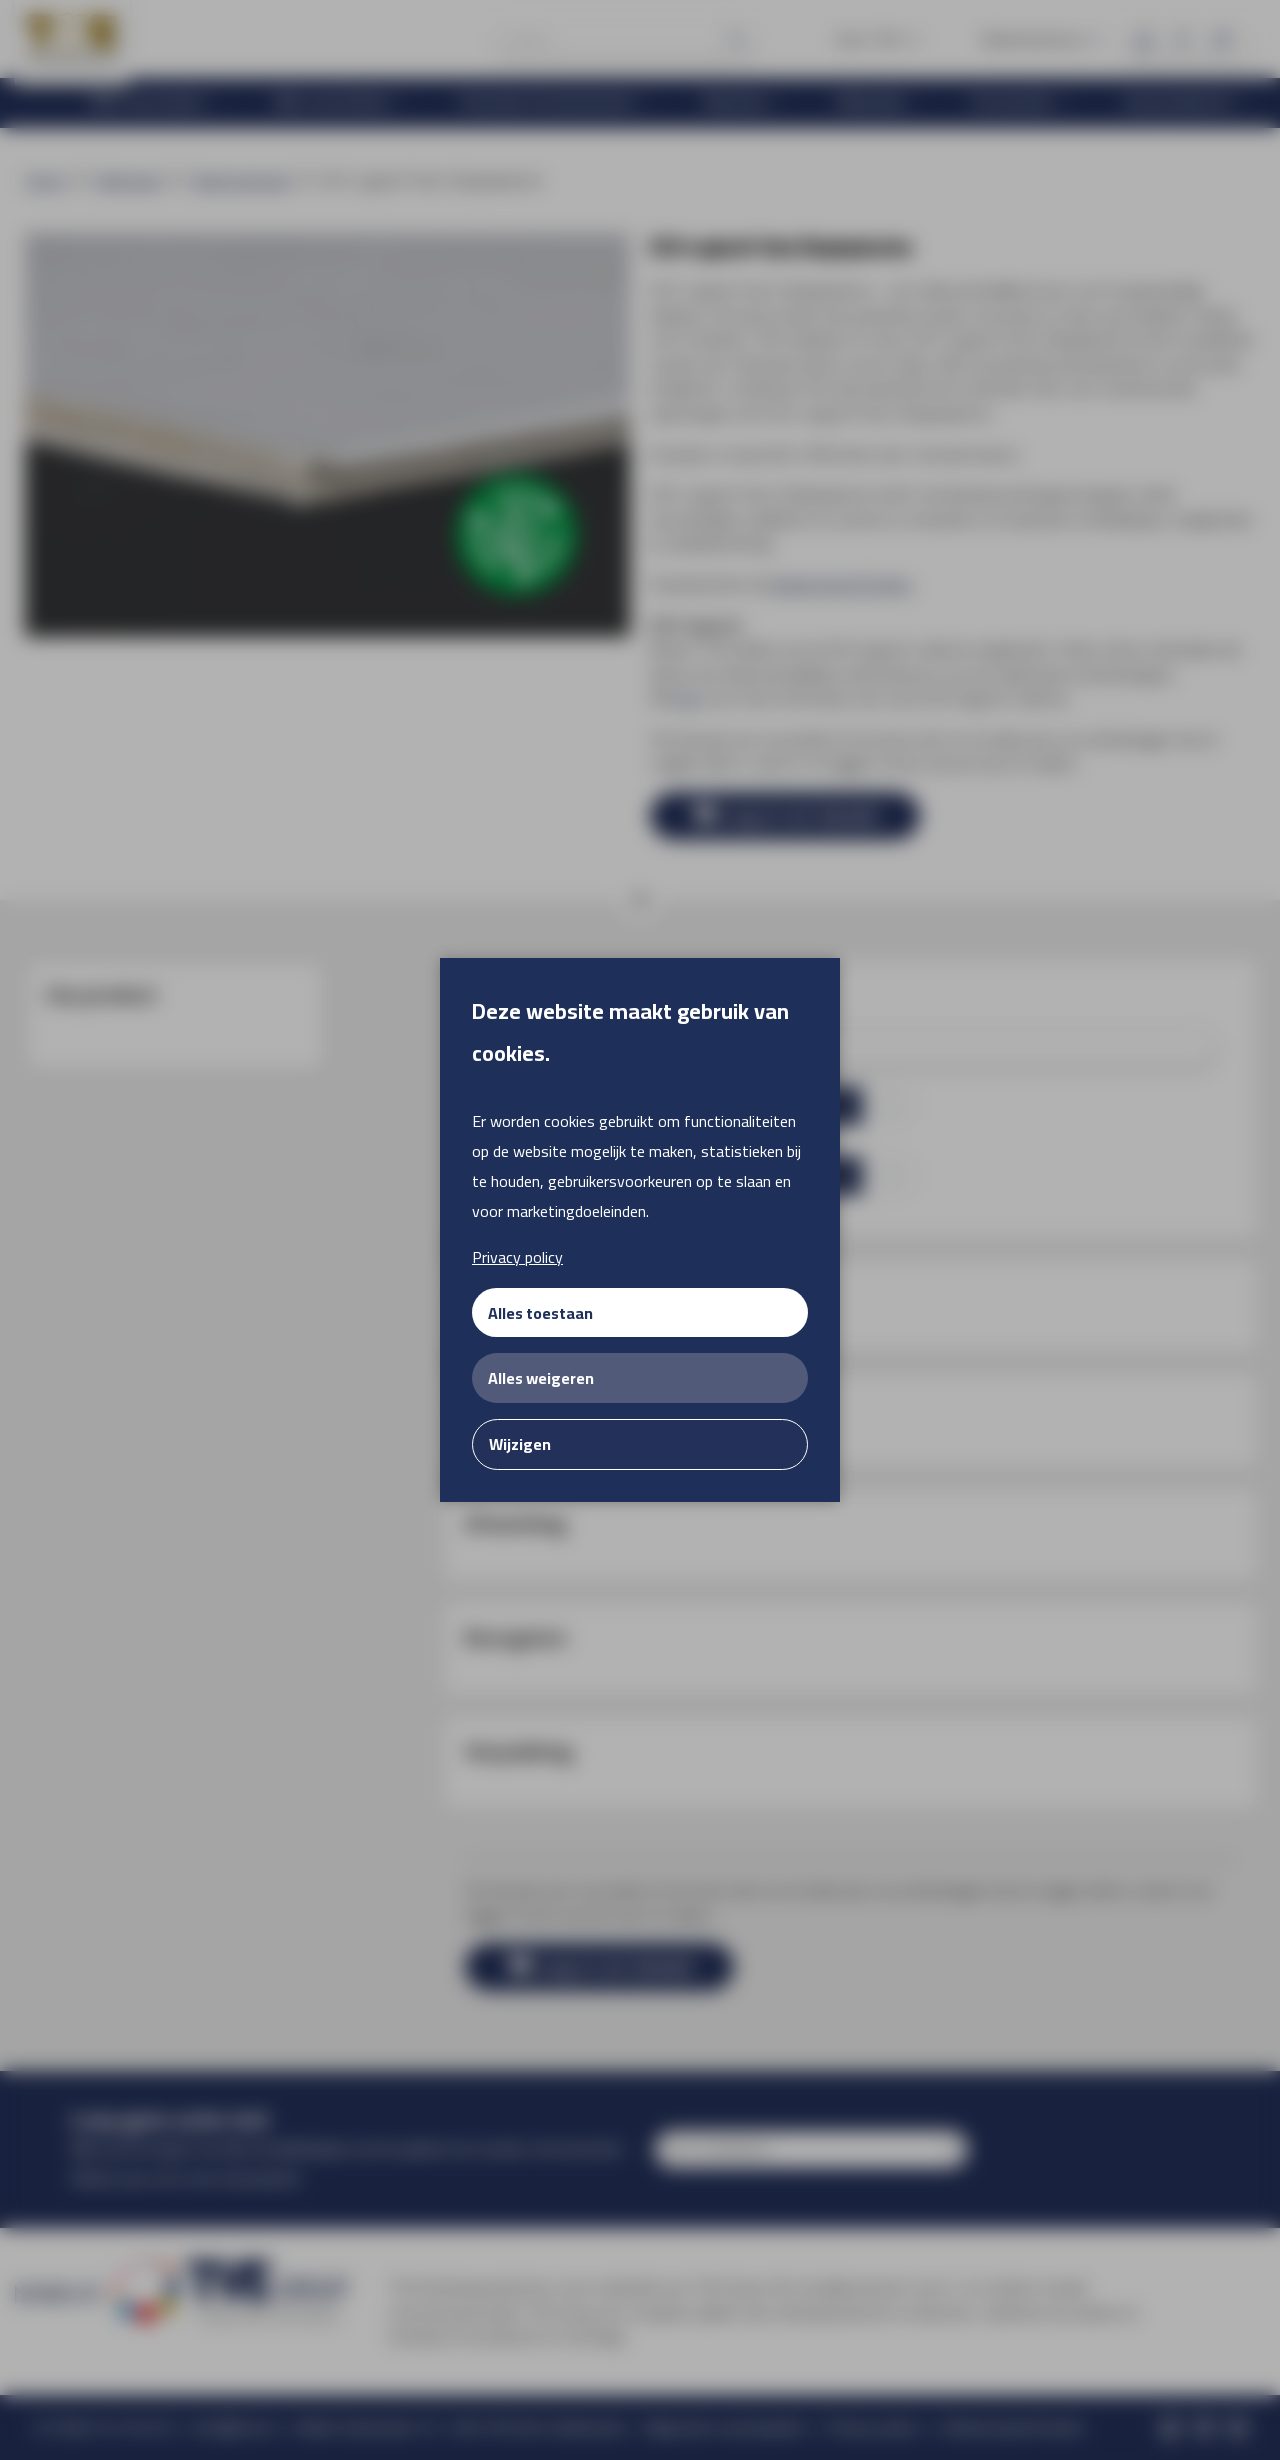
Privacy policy (517, 1257)
